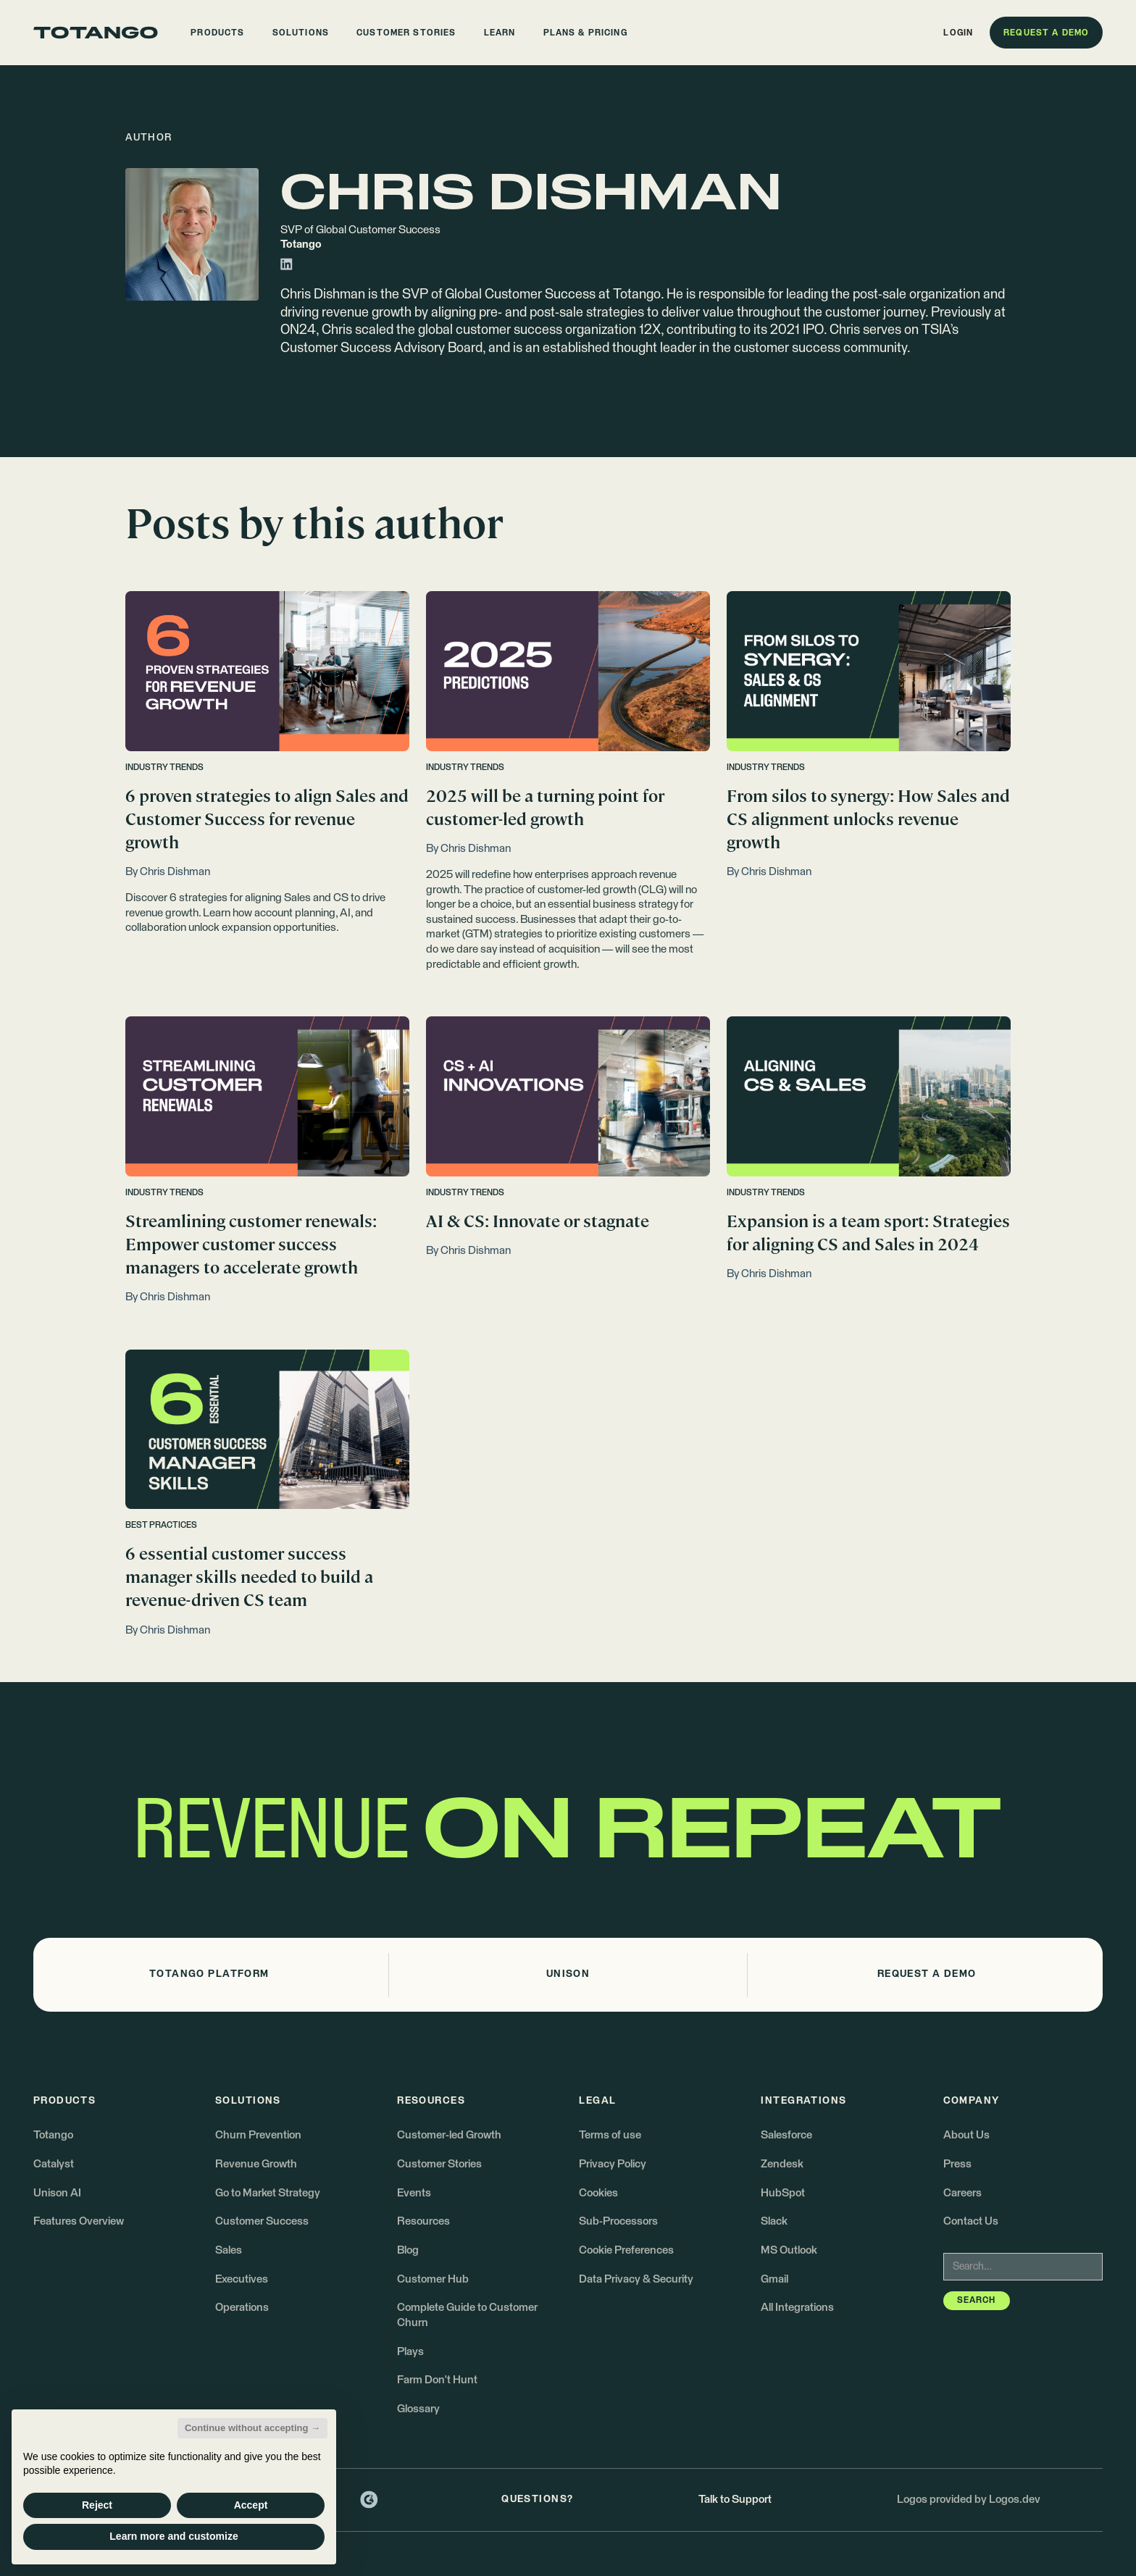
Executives (241, 2279)
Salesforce (786, 2135)
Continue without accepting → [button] (252, 2427)
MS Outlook (789, 2250)
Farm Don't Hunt (437, 2380)
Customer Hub (433, 2279)
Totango (53, 2135)
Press (957, 2164)
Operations (242, 2307)
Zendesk (782, 2164)
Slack (774, 2221)
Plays (410, 2351)
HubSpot (783, 2193)
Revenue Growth (256, 2164)
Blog (408, 2250)
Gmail (774, 2279)
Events (414, 2193)
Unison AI (57, 2193)
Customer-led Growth (449, 2135)
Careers (962, 2193)
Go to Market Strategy (267, 2193)
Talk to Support (735, 2499)
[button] (218, 33)
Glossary (418, 2409)
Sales (228, 2250)
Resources (423, 2221)
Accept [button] (251, 2505)
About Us (966, 2135)
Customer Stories (439, 2164)
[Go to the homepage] (95, 32)
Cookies (598, 2193)
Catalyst (53, 2164)
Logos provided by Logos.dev (968, 2499)
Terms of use (610, 2135)
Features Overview (78, 2221)
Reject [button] (97, 2505)
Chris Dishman (322, 294)
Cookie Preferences (626, 2250)
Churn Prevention (258, 2135)
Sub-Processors (618, 2221)
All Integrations (797, 2307)
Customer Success (262, 2221)
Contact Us (970, 2221)
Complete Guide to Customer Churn (467, 2315)
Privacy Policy (612, 2164)
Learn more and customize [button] (173, 2536)
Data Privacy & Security (636, 2279)
